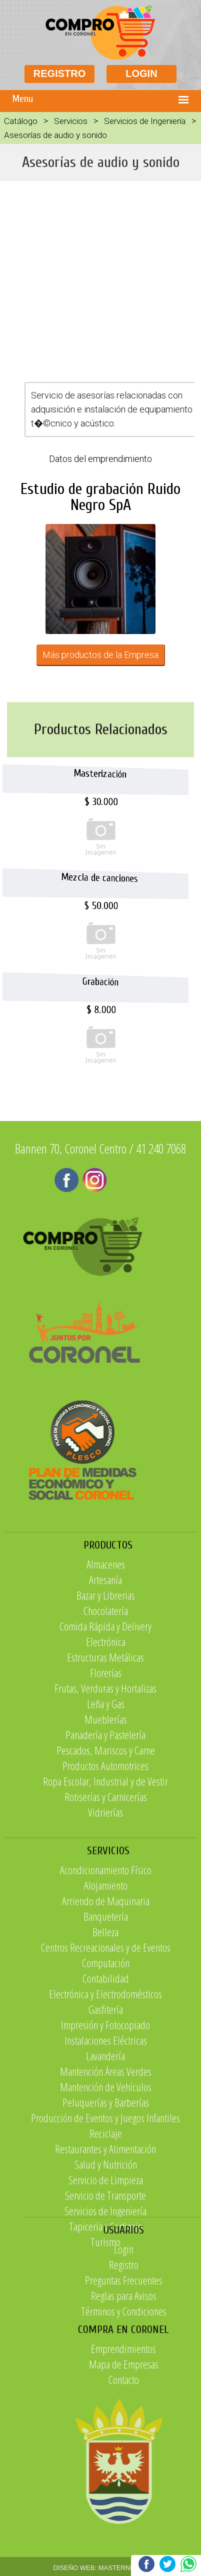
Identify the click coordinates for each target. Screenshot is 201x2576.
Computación (106, 2125)
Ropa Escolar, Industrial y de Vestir (105, 1894)
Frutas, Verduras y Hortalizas (105, 1801)
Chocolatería (106, 1724)
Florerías (106, 1786)
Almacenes (105, 1677)
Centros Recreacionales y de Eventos (105, 2109)
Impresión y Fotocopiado (105, 2187)
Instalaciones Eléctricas (105, 2202)
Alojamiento (106, 2047)
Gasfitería (105, 2171)
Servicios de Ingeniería (145, 121)
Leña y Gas (105, 1817)
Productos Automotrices (105, 1879)
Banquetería (106, 2078)
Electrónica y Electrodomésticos (105, 2156)
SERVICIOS (108, 2013)
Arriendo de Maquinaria (106, 2063)
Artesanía (105, 1693)
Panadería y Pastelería (106, 1848)
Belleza (105, 2094)
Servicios (71, 121)
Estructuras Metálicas (105, 1770)
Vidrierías (105, 1925)
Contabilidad (105, 2140)
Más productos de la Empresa (100, 655)
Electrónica (106, 1755)
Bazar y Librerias (105, 1708)
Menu (22, 98)
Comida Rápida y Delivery (106, 1739)
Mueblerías (105, 1832)
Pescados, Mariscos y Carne (105, 1863)
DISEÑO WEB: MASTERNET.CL (100, 2568)
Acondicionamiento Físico (106, 2032)
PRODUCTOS (108, 1658)
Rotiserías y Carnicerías (105, 1910)
